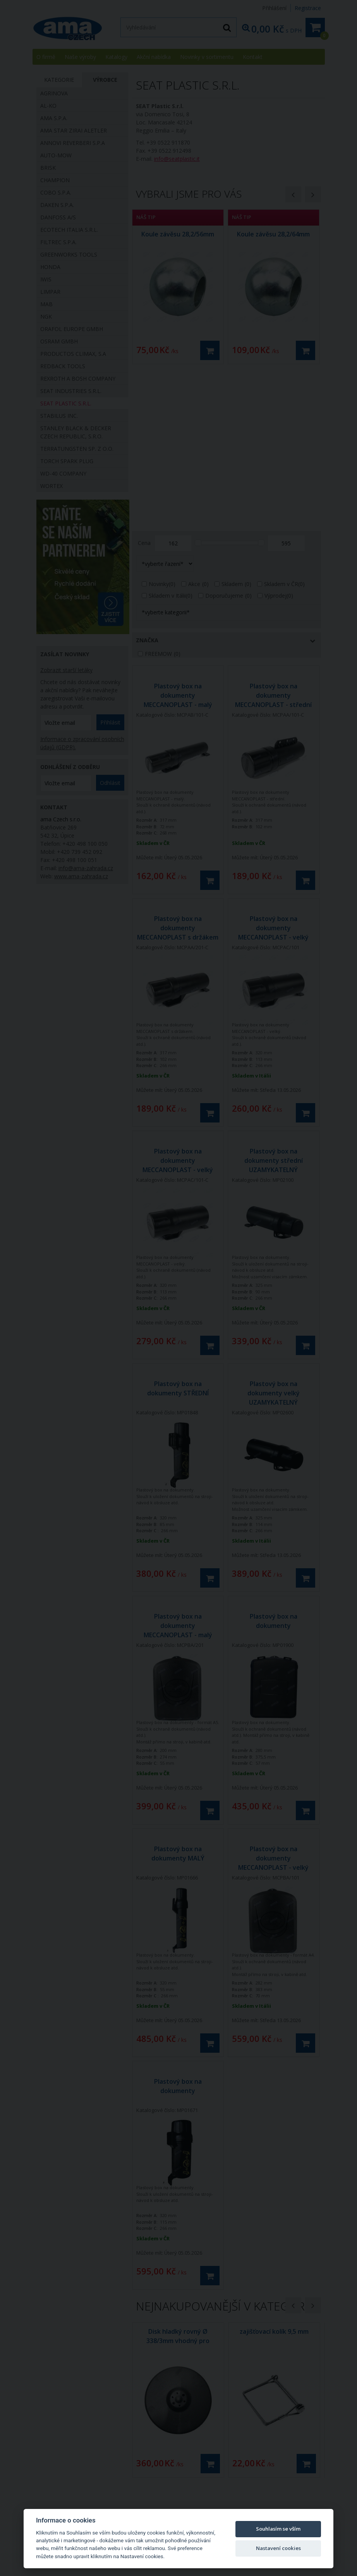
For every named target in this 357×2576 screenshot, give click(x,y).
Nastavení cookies (278, 2548)
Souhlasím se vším (278, 2528)
